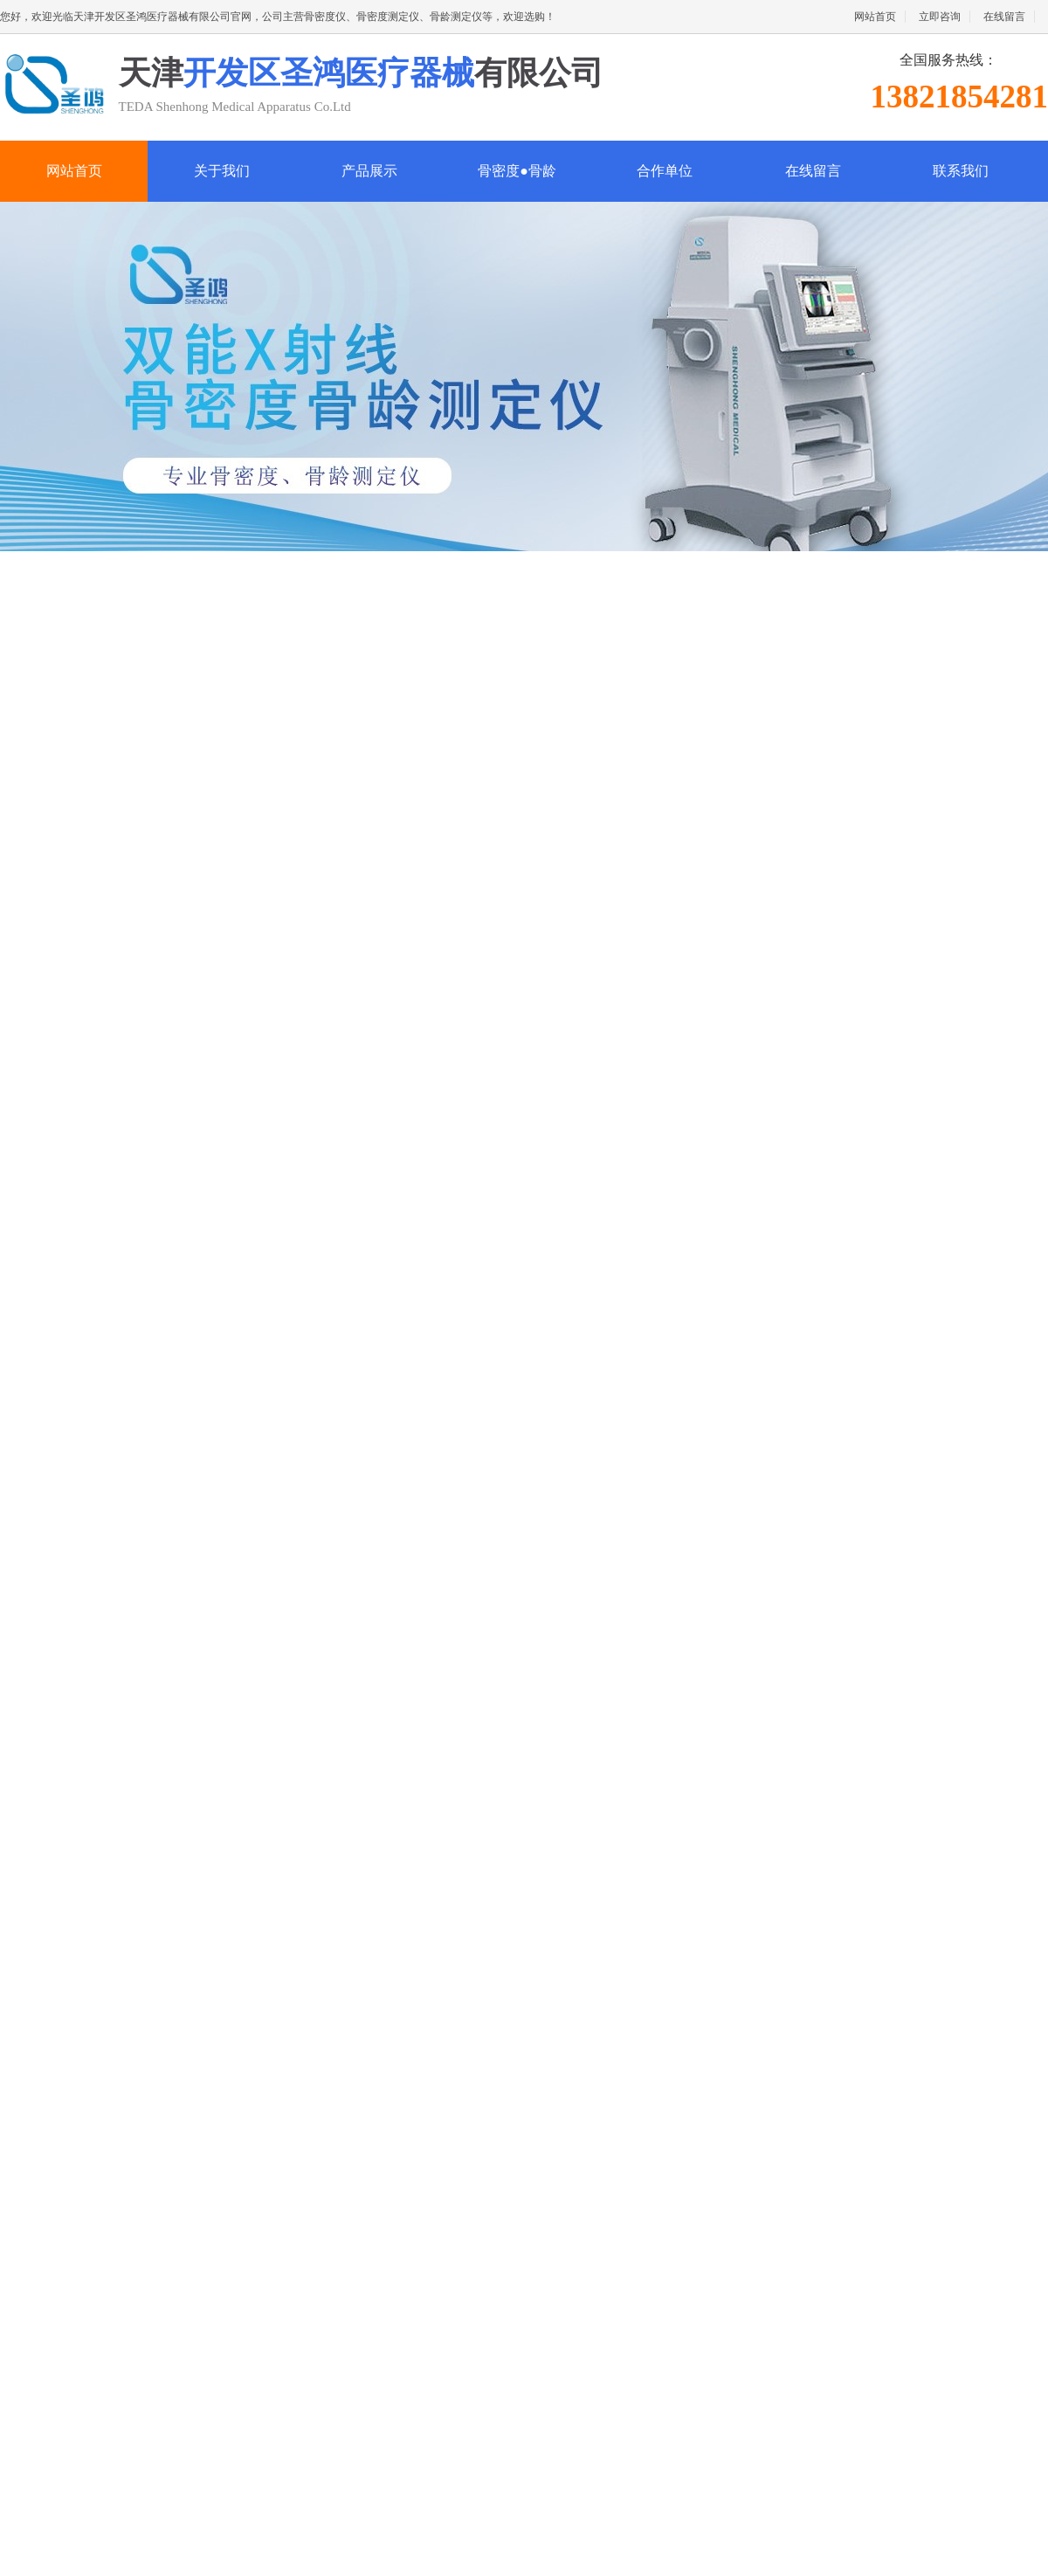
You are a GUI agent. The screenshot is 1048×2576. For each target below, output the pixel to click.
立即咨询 (940, 16)
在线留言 (1004, 16)
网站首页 (875, 16)
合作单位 (665, 170)
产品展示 (369, 170)
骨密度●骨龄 (517, 170)
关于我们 (222, 170)
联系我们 (961, 170)
